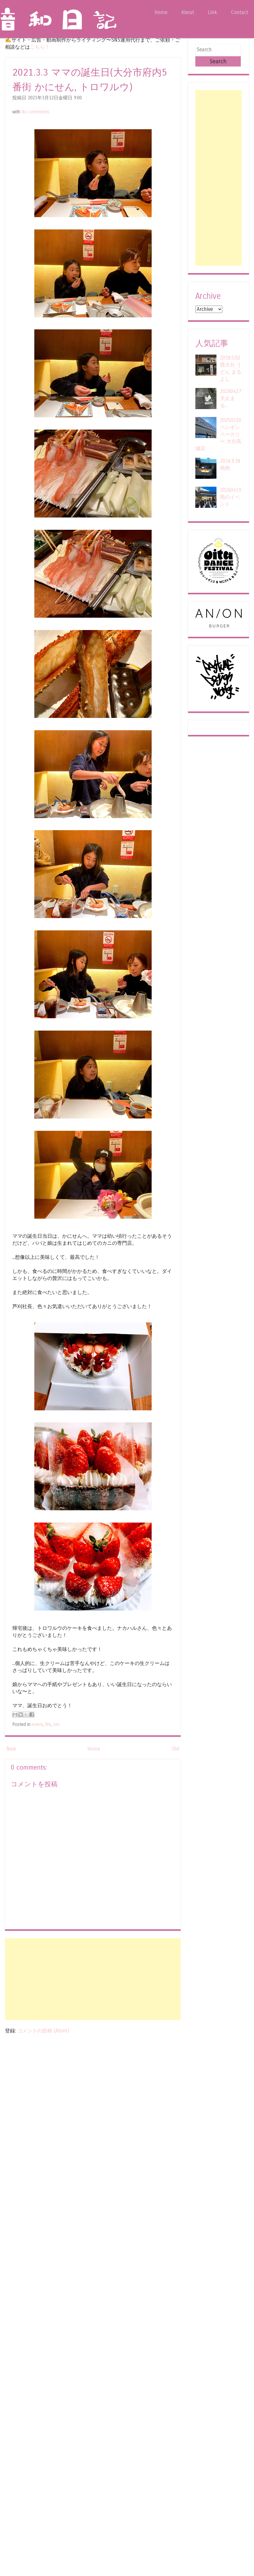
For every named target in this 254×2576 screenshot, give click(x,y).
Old (175, 1749)
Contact (239, 12)
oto (56, 1724)
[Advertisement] (93, 1979)
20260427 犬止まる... (230, 398)
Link (212, 12)
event (37, 1724)
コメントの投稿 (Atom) (43, 2031)
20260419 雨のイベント (230, 497)
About (187, 12)
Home (161, 12)
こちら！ (40, 47)
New (11, 1749)
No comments (35, 112)
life (48, 1724)
